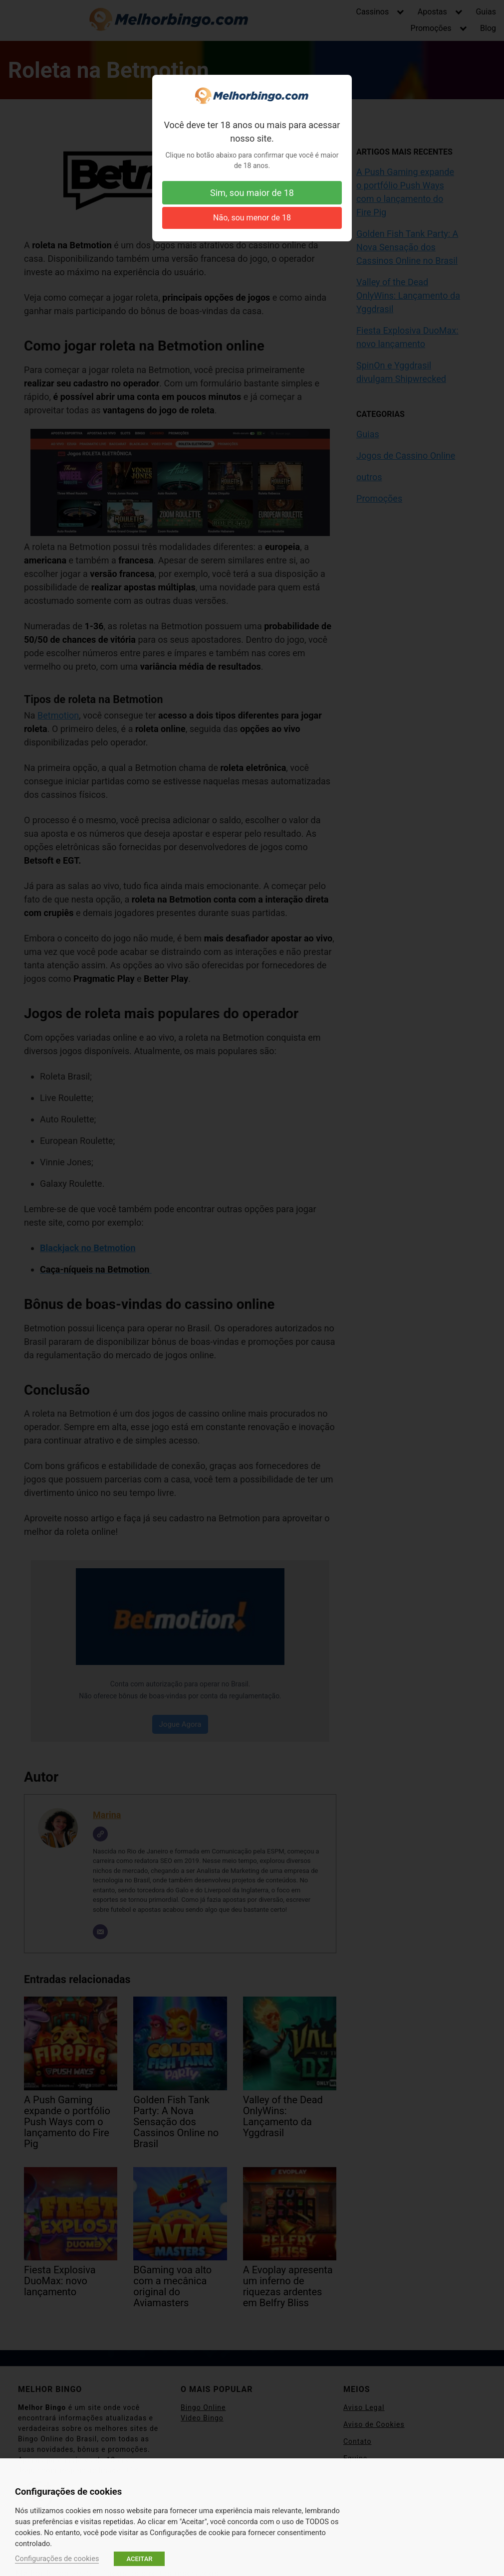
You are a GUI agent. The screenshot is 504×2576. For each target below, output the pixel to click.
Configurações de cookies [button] (57, 2558)
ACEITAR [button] (139, 2559)
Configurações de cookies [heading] (68, 2491)
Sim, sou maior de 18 (252, 192)
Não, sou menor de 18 (252, 217)
